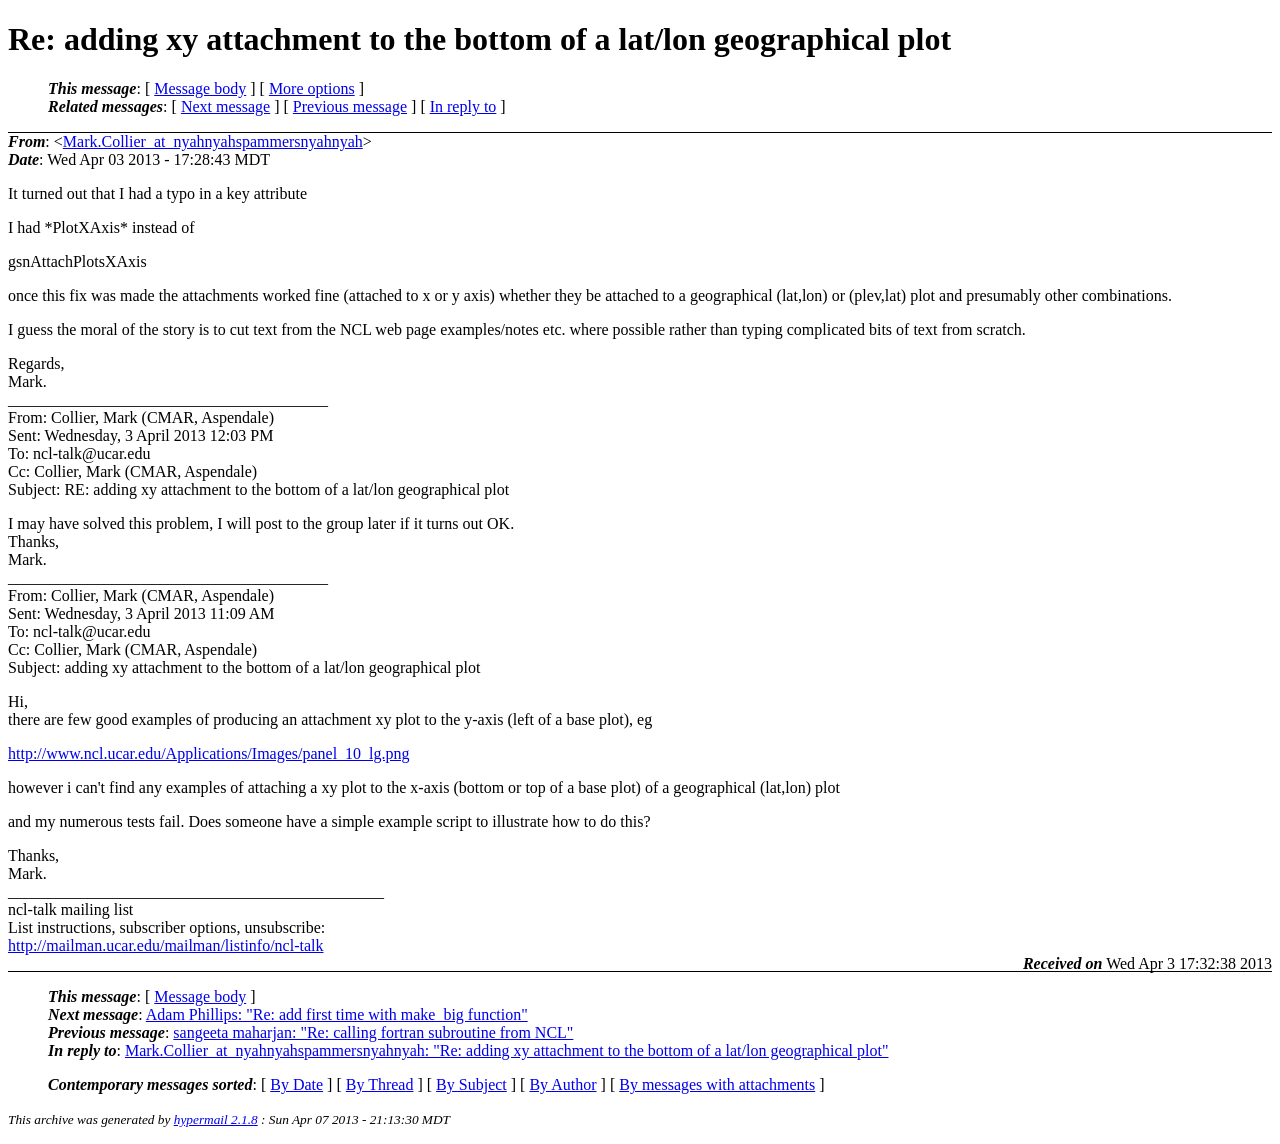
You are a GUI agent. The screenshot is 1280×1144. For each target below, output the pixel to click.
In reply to (463, 106)
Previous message (350, 106)
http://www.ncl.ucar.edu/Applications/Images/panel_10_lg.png (209, 753)
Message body (200, 88)
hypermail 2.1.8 (216, 1119)
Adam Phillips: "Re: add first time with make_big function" (337, 1014)
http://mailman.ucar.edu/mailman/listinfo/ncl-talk (165, 945)
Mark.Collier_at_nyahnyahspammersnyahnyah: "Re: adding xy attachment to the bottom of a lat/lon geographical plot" (507, 1050)
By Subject (471, 1084)
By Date (296, 1084)
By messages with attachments (717, 1084)
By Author (562, 1084)
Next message (225, 106)
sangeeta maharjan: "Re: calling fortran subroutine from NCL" (373, 1032)
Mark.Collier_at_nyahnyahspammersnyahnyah (213, 141)
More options (312, 88)
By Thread (380, 1084)
